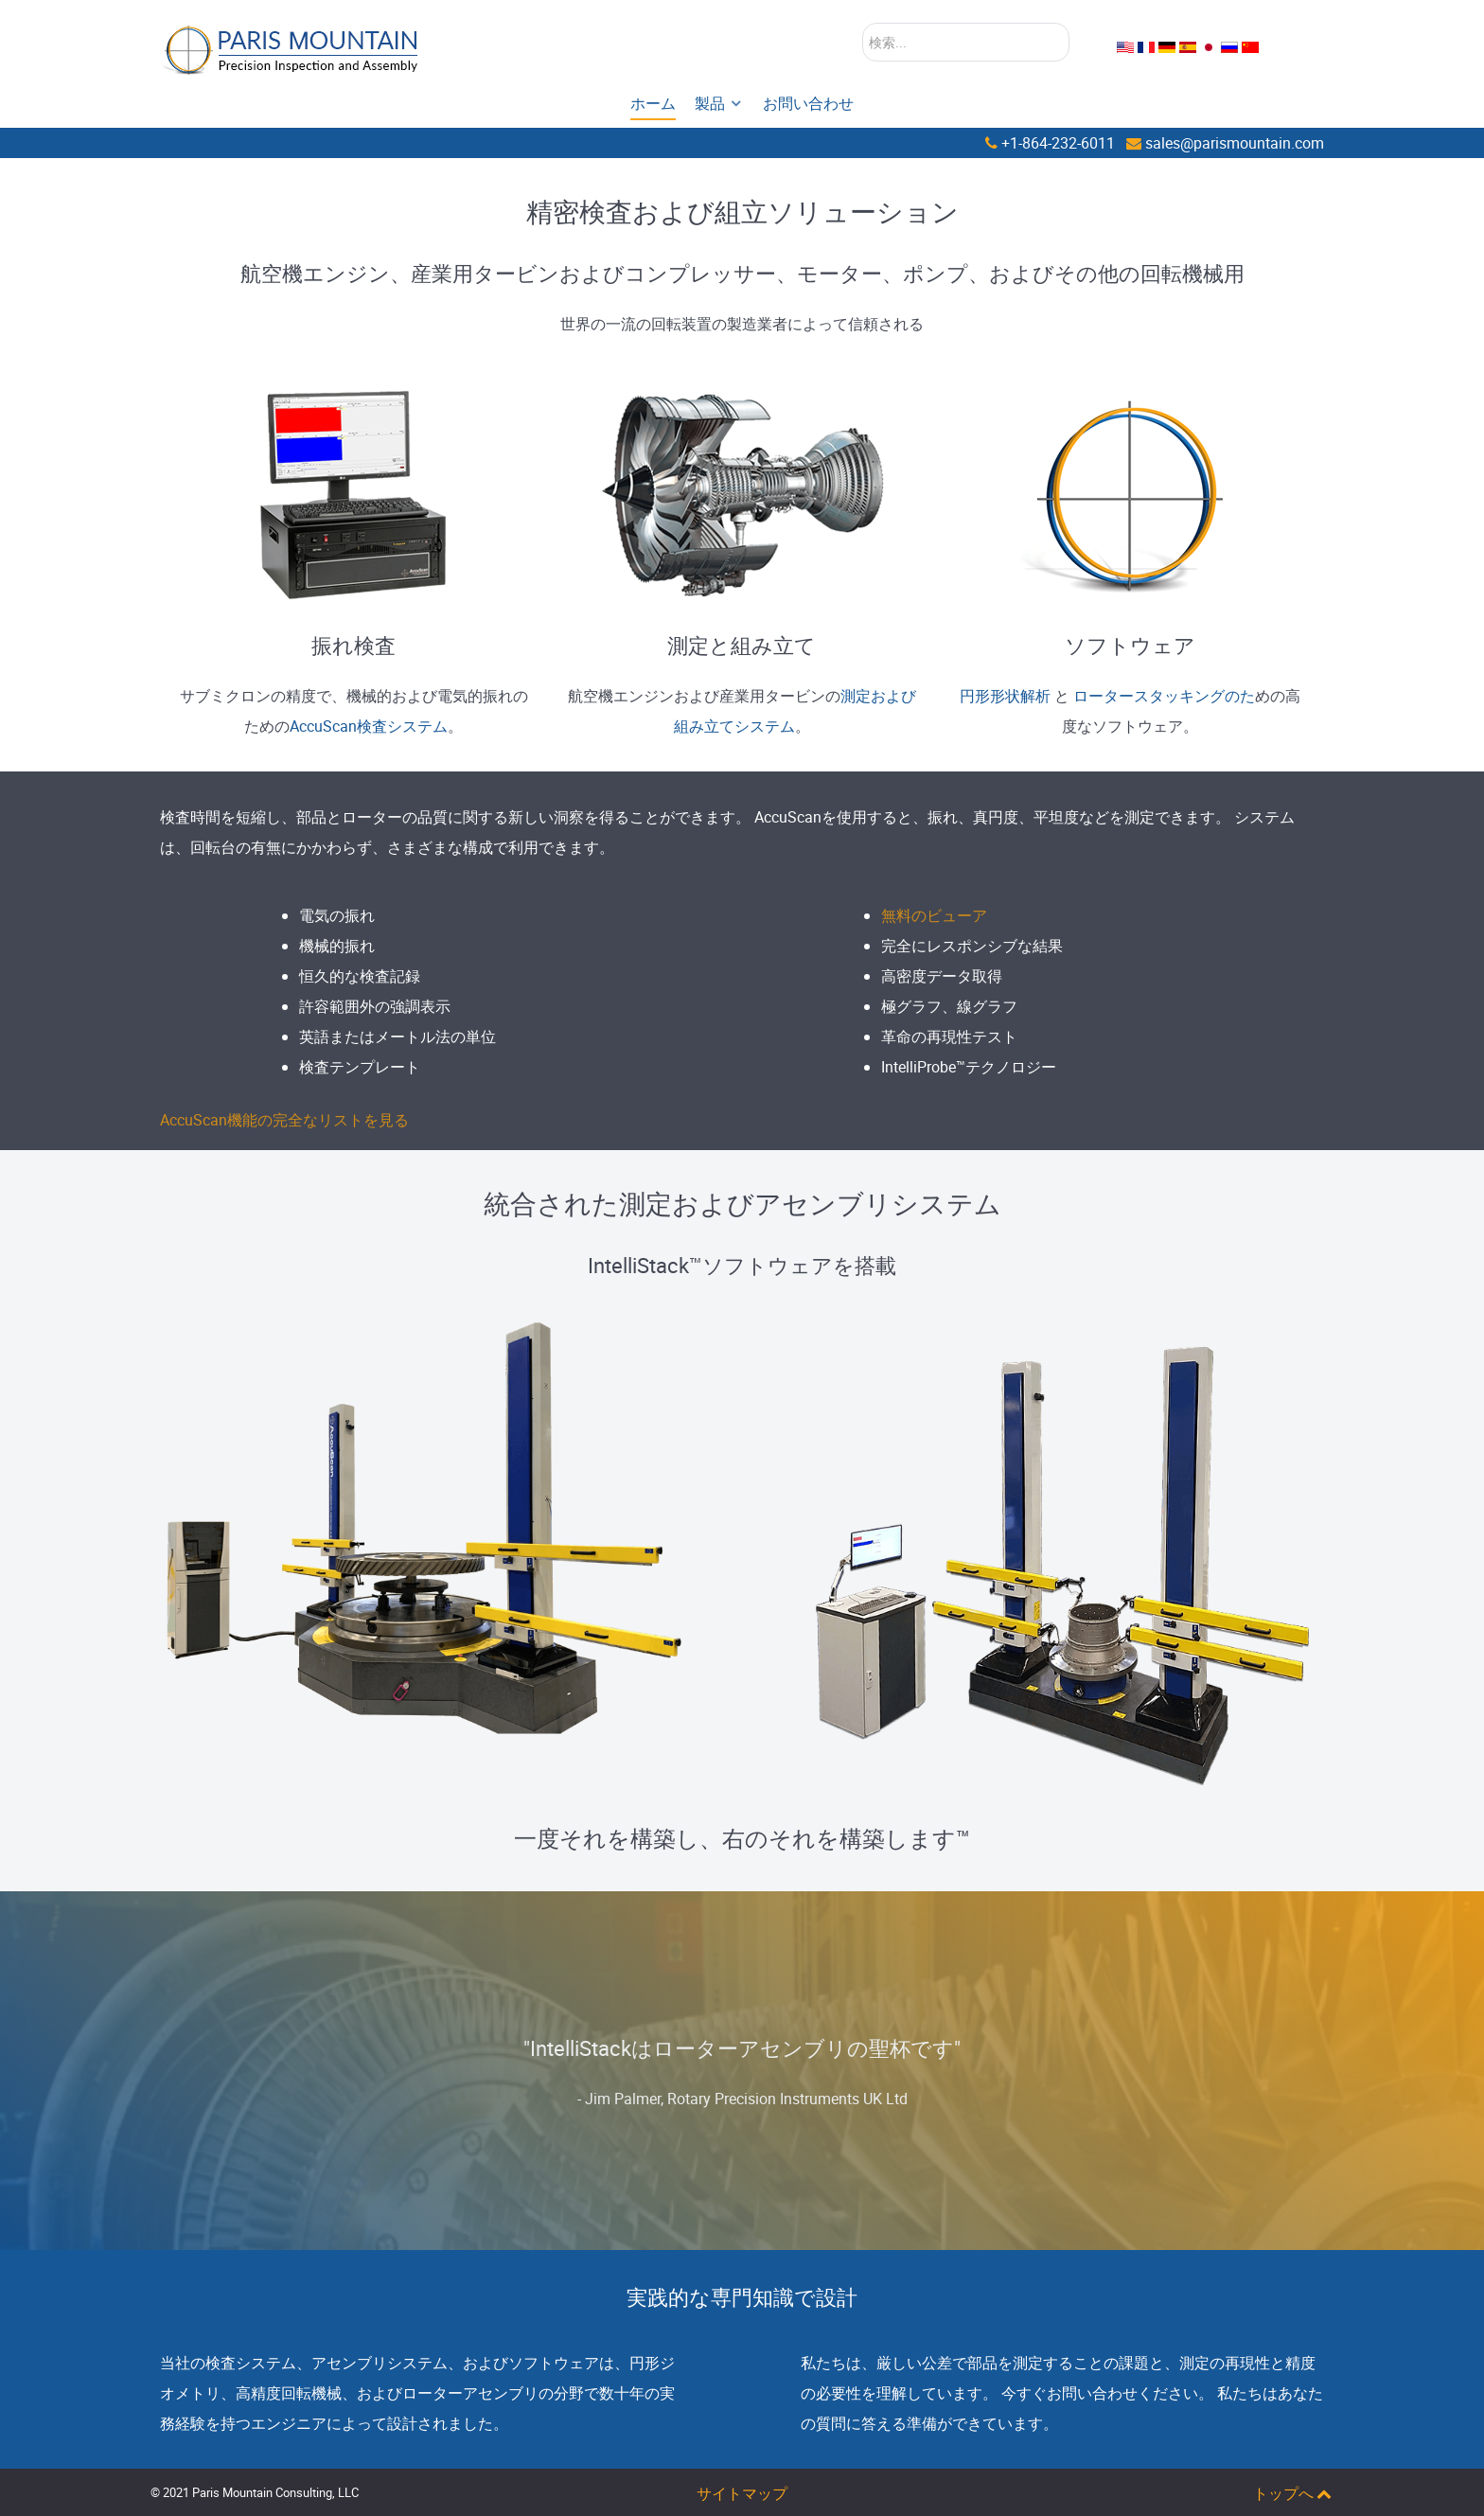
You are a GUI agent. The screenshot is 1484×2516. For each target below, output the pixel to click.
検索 (862, 23)
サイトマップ (742, 2493)
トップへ (1293, 2493)
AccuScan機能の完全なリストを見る (284, 1119)
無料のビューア (934, 915)
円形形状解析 (1005, 695)
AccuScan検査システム (369, 726)
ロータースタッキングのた (1164, 695)
